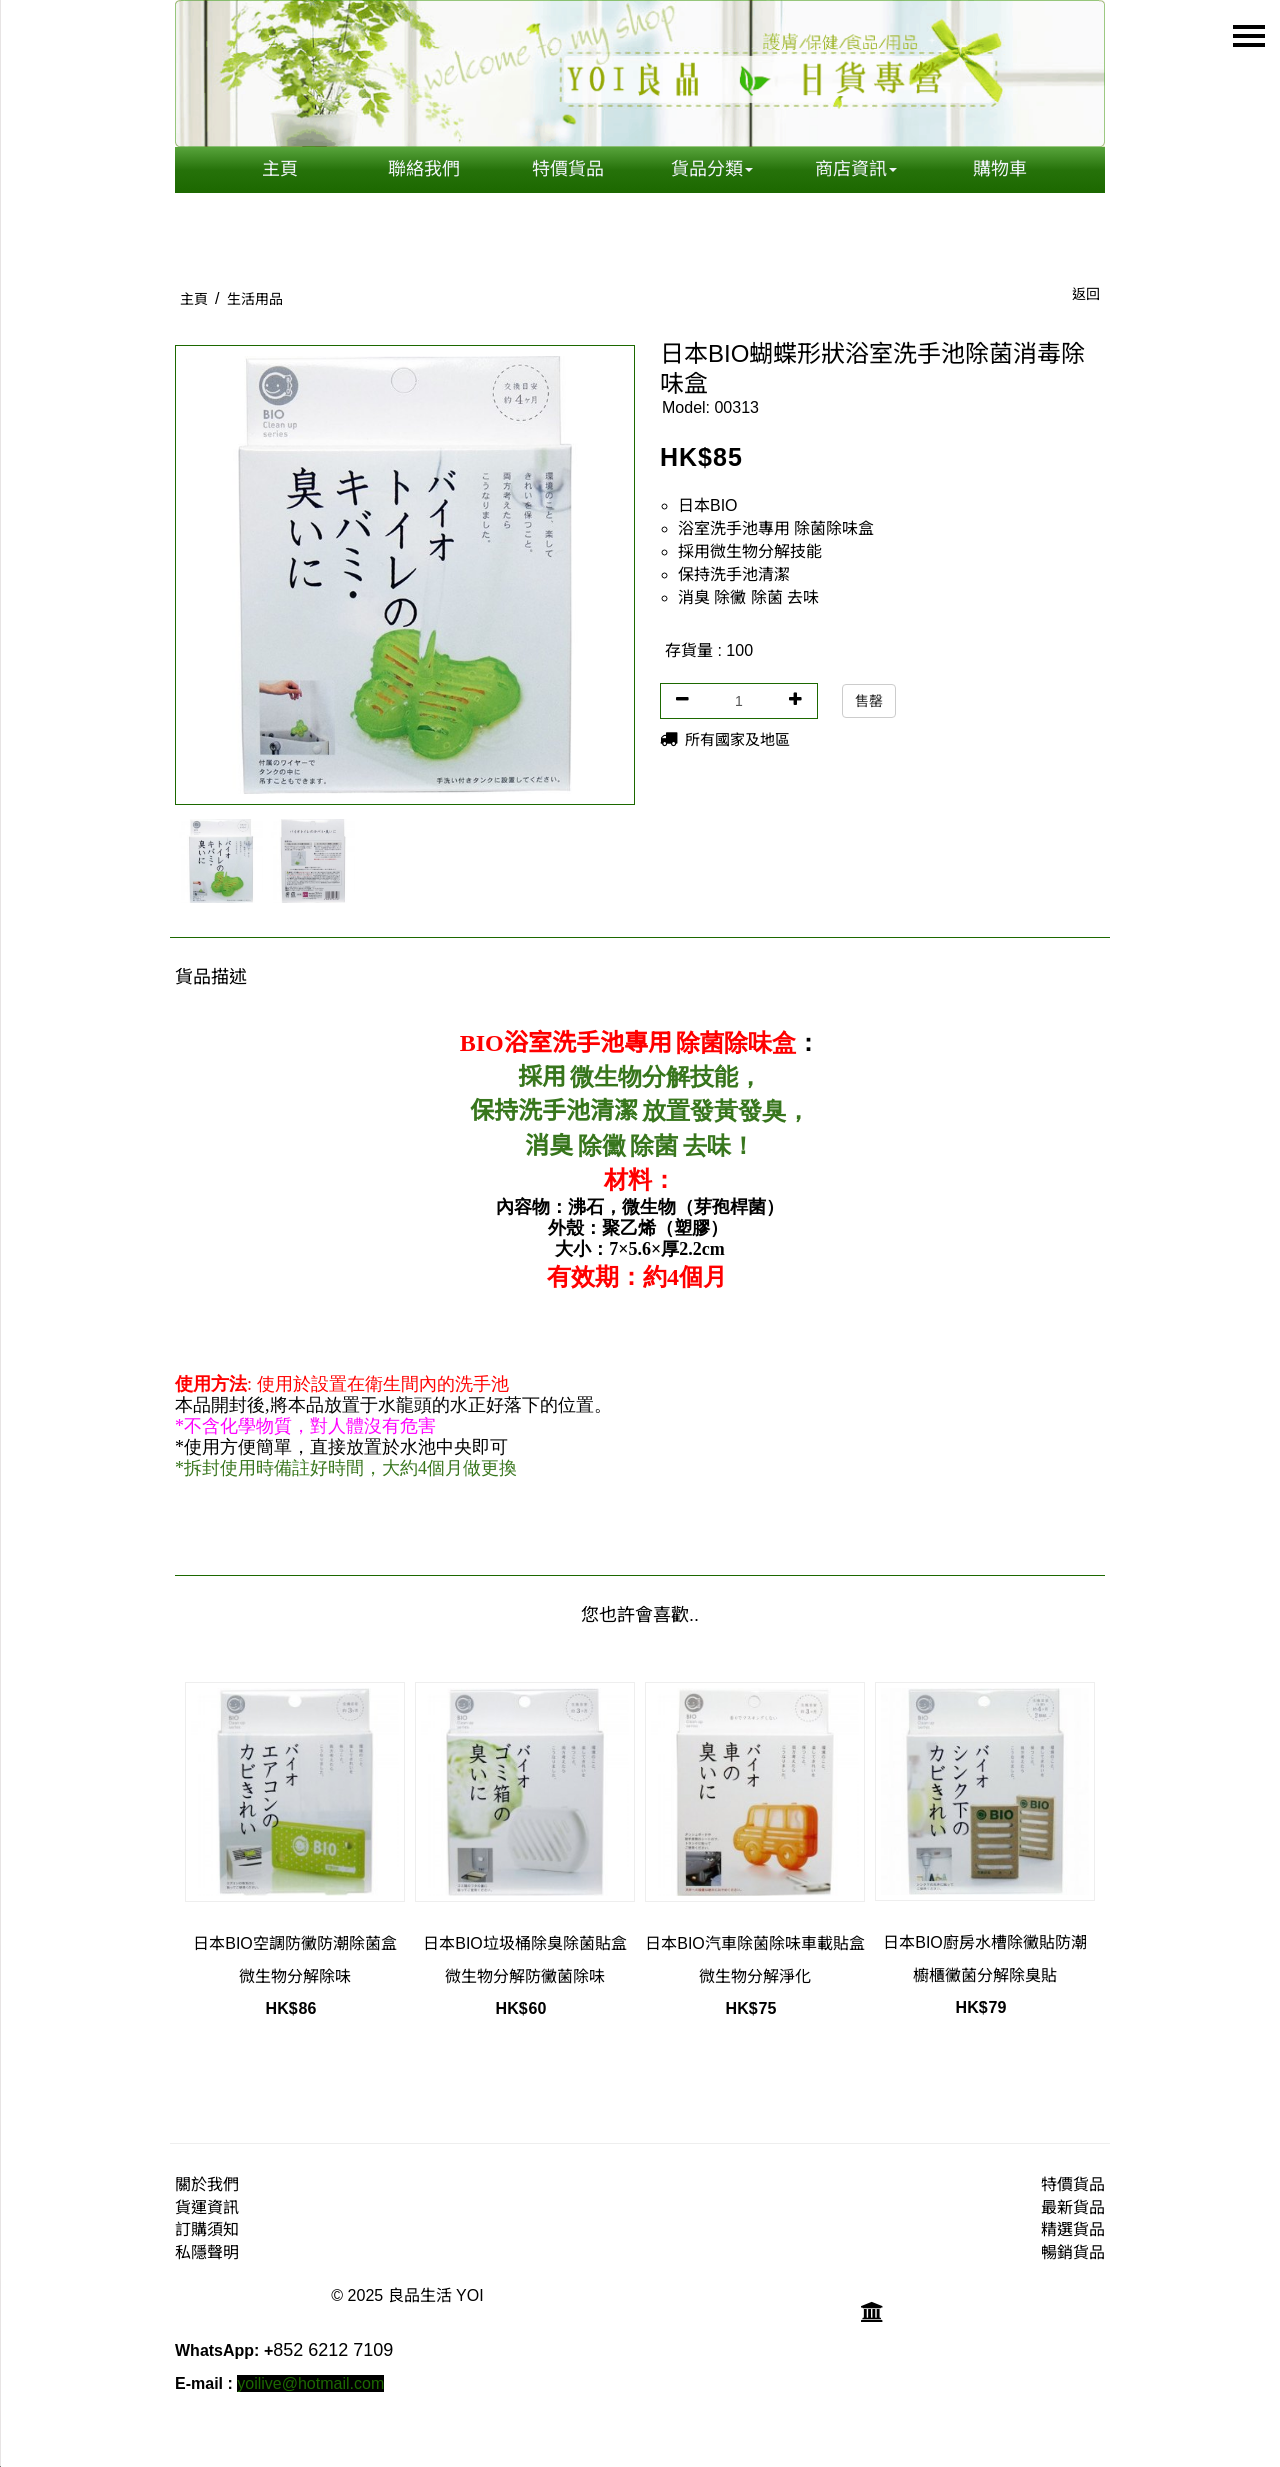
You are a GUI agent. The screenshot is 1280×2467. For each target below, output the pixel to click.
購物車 (1000, 169)
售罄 (869, 701)
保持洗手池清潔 (734, 574)
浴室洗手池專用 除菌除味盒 (776, 528)
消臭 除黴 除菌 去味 (748, 597)
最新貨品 (1073, 2207)
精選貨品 (1073, 2229)
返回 (1086, 294)
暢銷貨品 (1073, 2252)
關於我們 (207, 2184)
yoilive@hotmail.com (310, 2383)
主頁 (280, 169)
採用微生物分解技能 (750, 551)
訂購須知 (207, 2229)
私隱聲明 (207, 2252)
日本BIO (708, 505)
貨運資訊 (207, 2207)
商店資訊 (856, 169)
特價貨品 (568, 169)
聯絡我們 (424, 169)
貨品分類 (712, 169)
